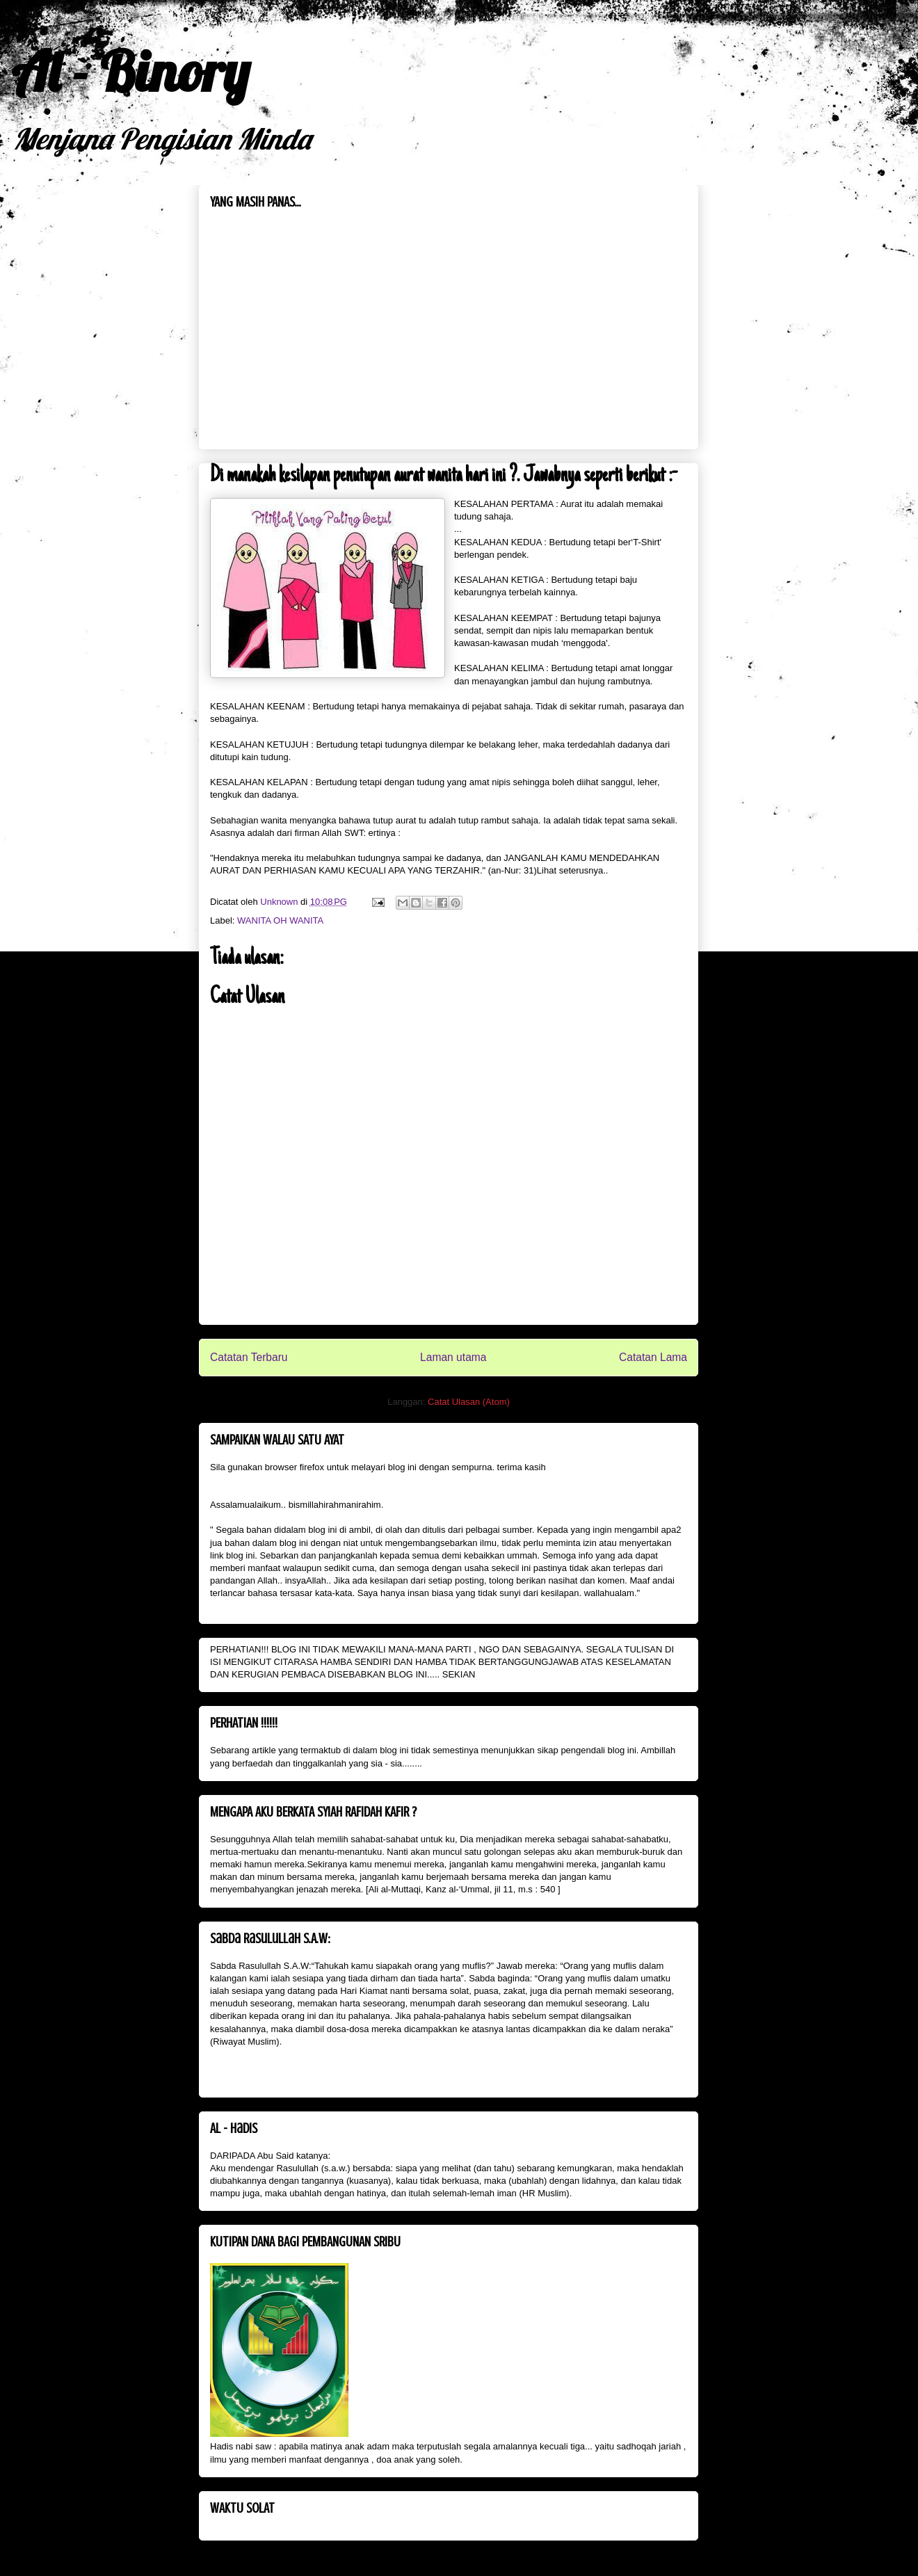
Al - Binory (130, 71)
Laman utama (453, 1357)
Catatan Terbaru (249, 1357)
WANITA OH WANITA (280, 920)
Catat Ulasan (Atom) (469, 1401)
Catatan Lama (653, 1357)
